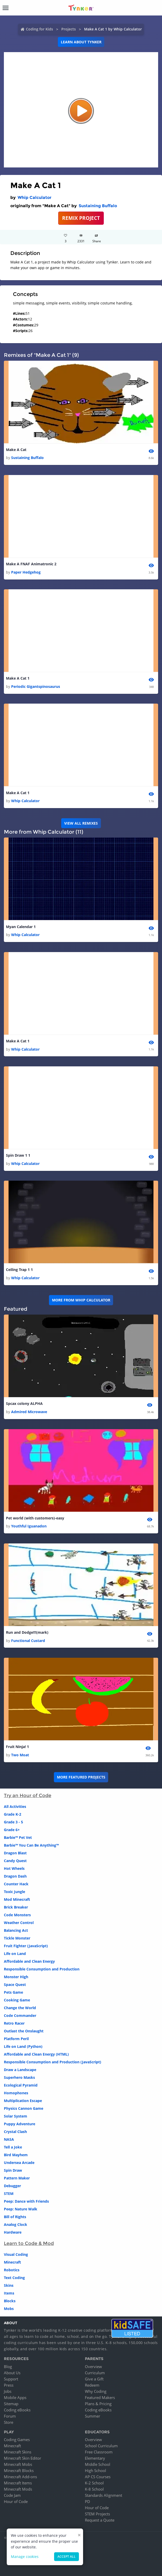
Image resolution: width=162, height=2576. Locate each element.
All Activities (15, 1806)
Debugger (12, 2185)
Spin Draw (13, 2170)
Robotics (11, 2269)
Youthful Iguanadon (29, 1526)
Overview (93, 2366)
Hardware (12, 2232)
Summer (92, 2416)
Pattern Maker (17, 2178)
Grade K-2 (12, 1814)
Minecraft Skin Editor (22, 2458)
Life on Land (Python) (23, 2046)
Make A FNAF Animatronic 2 (31, 563)
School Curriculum (101, 2445)
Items (9, 2293)
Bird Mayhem (16, 2154)
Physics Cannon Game (23, 2108)
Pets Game (13, 1992)
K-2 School (94, 2482)
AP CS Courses (98, 2476)
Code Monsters (17, 1914)
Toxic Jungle (14, 1891)
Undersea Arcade (19, 2162)
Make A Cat (16, 449)
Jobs (7, 2391)
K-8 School (94, 2489)
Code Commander (20, 2015)
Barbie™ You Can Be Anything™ (31, 1845)
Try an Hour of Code (27, 1795)
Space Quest (15, 1984)
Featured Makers (100, 2397)
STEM (8, 2193)
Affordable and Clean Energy (29, 1961)
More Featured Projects (81, 1777)
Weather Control (19, 1922)
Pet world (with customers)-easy (35, 1518)
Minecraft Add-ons (20, 2476)
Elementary (95, 2458)
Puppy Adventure (19, 2123)
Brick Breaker (16, 1907)
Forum (10, 2416)
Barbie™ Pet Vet (18, 1837)
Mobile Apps (15, 2397)
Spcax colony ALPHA (24, 1403)
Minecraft (12, 2262)
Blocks (10, 2300)
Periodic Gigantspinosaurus (35, 686)
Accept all (66, 2556)
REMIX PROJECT (81, 218)
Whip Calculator (34, 197)
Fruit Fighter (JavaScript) (26, 1945)
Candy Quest (15, 1860)
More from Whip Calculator (81, 1300)
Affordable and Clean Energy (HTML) (36, 2054)
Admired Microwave (29, 1411)
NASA (9, 2139)
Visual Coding (16, 2254)
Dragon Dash (15, 1876)
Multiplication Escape (23, 2100)
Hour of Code (16, 2501)
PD (87, 2501)
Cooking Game (17, 2000)
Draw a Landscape (20, 2069)
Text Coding (14, 2277)
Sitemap (11, 2403)
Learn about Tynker (81, 41)
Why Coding (95, 2391)
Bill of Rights (15, 2216)
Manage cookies (25, 2556)
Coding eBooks (17, 2409)
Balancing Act (16, 1930)
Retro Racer (14, 2023)
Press (8, 2385)
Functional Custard (28, 1640)
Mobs (9, 2308)
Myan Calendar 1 (21, 926)
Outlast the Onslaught (23, 2030)
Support (11, 2378)
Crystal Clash (15, 2131)
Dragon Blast (15, 1852)
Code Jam (12, 2495)
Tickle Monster (17, 1938)
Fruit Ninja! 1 (17, 1746)
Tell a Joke (13, 2147)
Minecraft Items (18, 2482)
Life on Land (15, 1953)
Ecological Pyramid (21, 2085)
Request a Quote (99, 2520)
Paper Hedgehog (26, 572)
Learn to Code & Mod (29, 2243)
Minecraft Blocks (19, 2470)
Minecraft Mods (18, 2489)
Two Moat (20, 1754)
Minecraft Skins (17, 2451)
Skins (8, 2285)
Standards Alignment (103, 2495)
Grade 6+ (12, 1829)
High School (95, 2470)
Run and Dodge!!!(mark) (27, 1632)
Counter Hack (16, 1883)
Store (8, 2422)
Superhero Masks (19, 2077)
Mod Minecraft (17, 1899)
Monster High (16, 1976)
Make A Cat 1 (18, 678)
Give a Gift (94, 2378)
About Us (12, 2372)
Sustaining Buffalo (98, 205)
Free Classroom (99, 2451)
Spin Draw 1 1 (18, 1155)
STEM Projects (97, 2513)
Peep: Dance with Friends (26, 2201)
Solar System (15, 2116)
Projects (68, 29)
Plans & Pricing (98, 2403)
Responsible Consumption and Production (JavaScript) (52, 2061)
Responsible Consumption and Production (41, 1969)
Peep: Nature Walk (20, 2209)
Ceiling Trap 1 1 (19, 1269)
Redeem (92, 2385)
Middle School (97, 2464)
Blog (8, 2366)
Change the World (20, 2007)
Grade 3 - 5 (13, 1822)
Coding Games (17, 2439)
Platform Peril (16, 2038)
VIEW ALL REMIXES (81, 823)
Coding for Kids (39, 29)
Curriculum (95, 2372)
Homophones (16, 2092)
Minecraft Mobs (18, 2464)
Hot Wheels (14, 1868)
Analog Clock (15, 2224)
